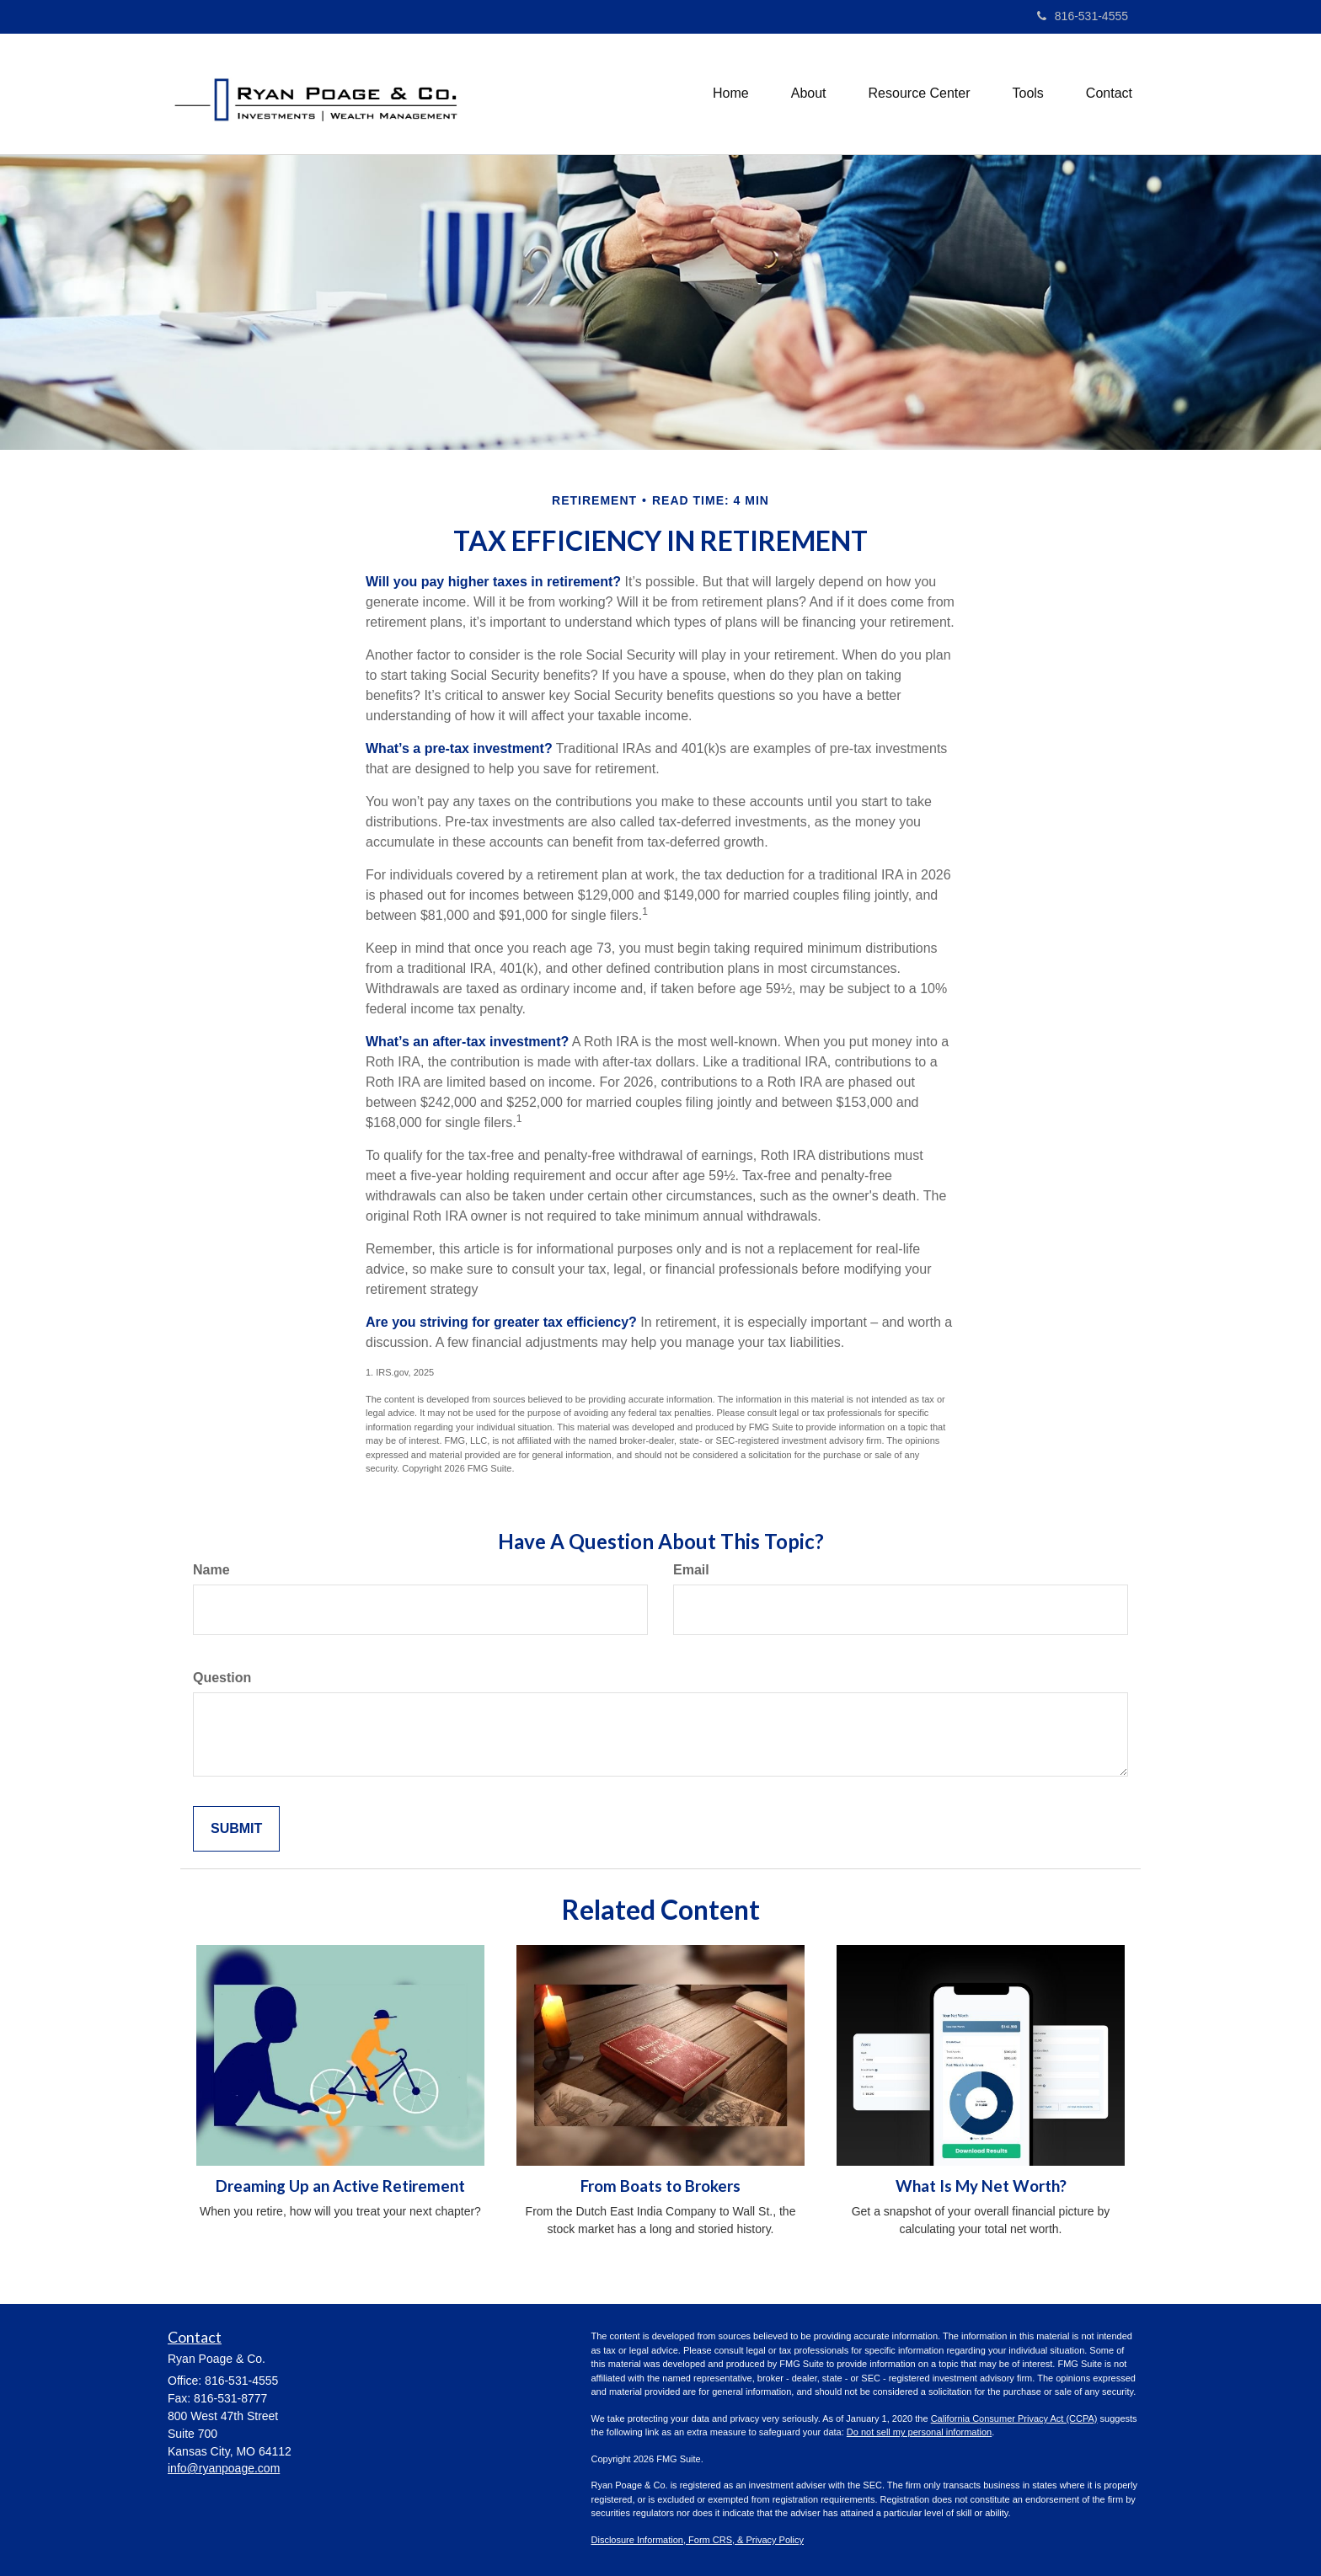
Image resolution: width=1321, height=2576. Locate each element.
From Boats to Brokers (660, 2186)
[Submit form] (236, 1829)
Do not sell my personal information (919, 2432)
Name (211, 1570)
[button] (809, 93)
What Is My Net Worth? (981, 2186)
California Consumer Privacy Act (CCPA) (1014, 2418)
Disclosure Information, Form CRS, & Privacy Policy (697, 2540)
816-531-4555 (1082, 16)
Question (222, 1677)
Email (691, 1570)
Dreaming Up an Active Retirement (340, 2186)
